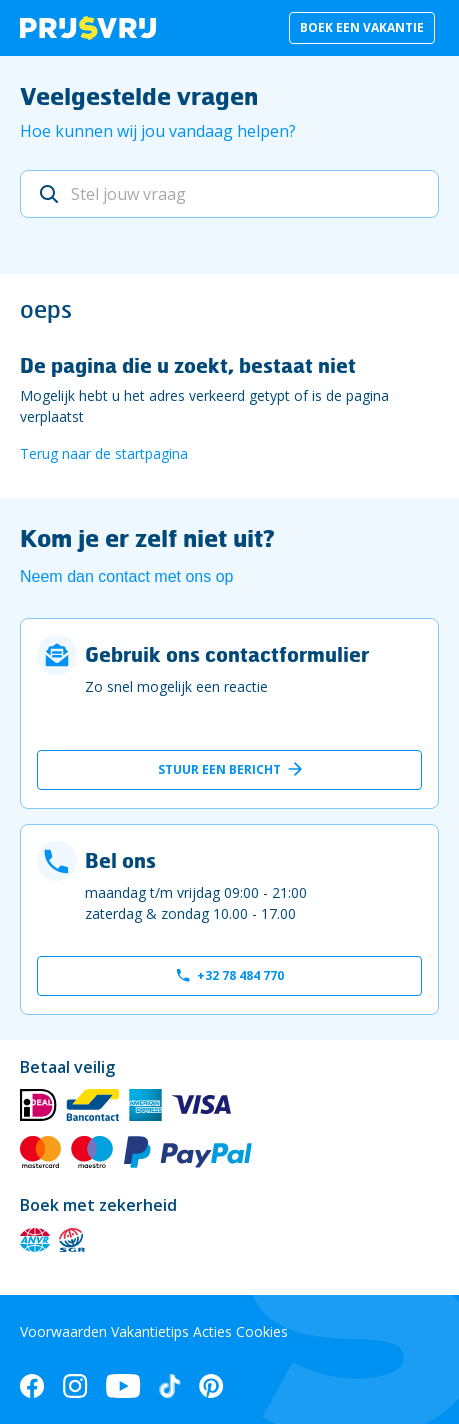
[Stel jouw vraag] (229, 194)
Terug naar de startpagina (104, 453)
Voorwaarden (63, 1331)
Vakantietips (150, 1331)
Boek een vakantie (362, 27)
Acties (212, 1331)
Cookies (262, 1331)
